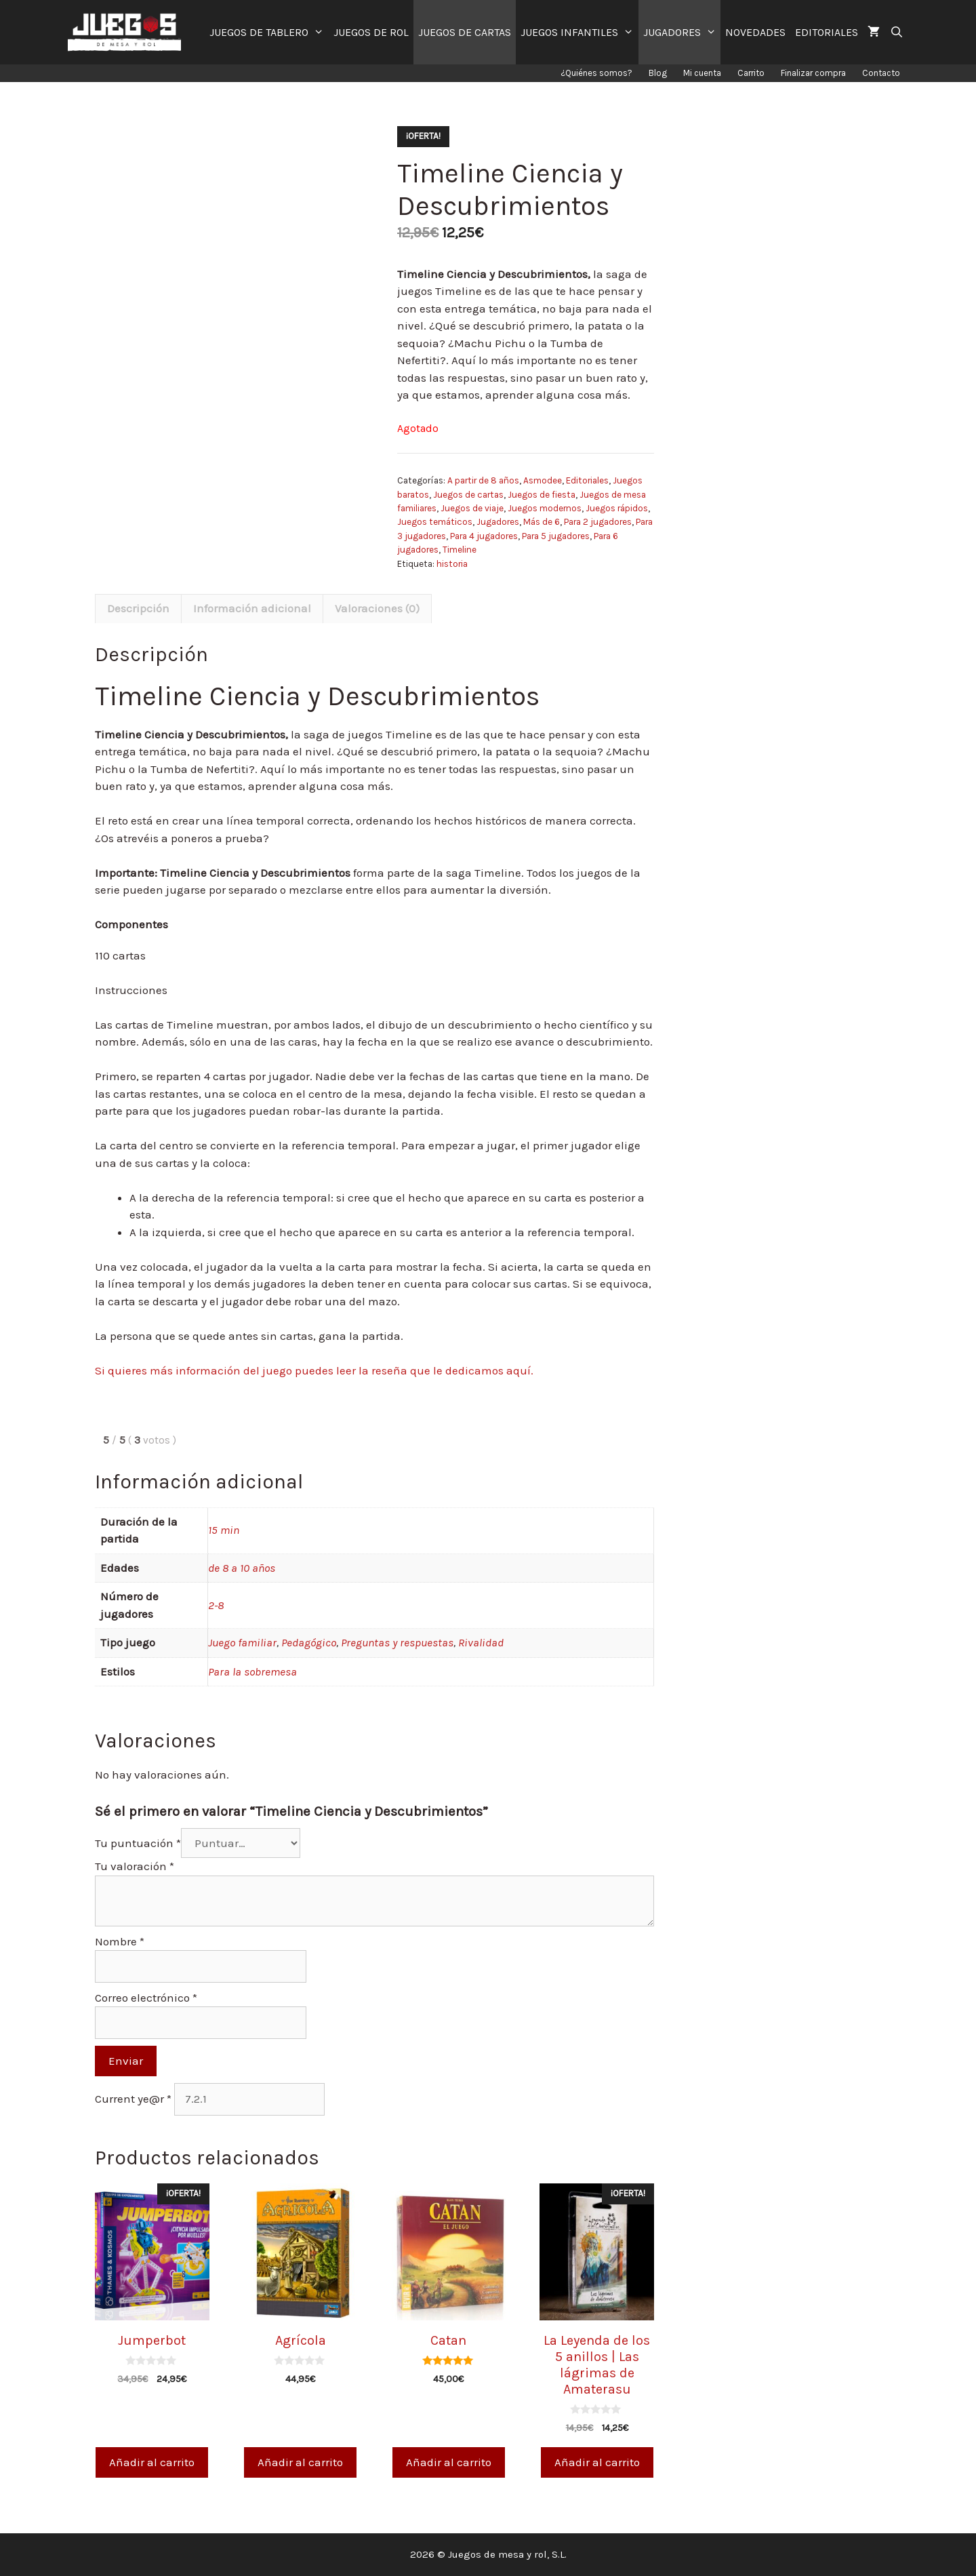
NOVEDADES (755, 32)
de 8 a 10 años (241, 1567)
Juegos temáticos (434, 522)
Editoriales (587, 480)
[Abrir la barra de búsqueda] (896, 32)
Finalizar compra (813, 73)
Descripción (138, 608)
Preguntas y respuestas (397, 1642)
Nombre (119, 1941)
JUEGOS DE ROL (371, 32)
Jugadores (497, 522)
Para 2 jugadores (598, 522)
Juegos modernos (545, 508)
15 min (223, 1530)
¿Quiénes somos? (596, 73)
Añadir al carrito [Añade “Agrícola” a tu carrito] (300, 2462)
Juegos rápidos (617, 508)
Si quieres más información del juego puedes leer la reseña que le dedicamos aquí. (314, 1370)
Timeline (459, 549)
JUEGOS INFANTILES (579, 32)
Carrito (751, 73)
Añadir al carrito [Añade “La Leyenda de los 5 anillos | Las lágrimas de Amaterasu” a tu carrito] (597, 2462)
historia (452, 564)
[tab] (138, 609)
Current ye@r (133, 2098)
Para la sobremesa (252, 1671)
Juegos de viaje (472, 508)
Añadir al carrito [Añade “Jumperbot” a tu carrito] (152, 2462)
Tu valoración (134, 1866)
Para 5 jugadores (556, 536)
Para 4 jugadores (484, 536)
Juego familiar (242, 1642)
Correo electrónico (146, 1997)
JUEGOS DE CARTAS (464, 32)
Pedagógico (308, 1642)
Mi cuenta (702, 73)
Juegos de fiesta (541, 495)
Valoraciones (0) (377, 608)
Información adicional (252, 608)
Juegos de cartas (468, 495)
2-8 (216, 1605)
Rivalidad (481, 1642)
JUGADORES (682, 32)
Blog (658, 73)
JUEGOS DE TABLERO (269, 32)
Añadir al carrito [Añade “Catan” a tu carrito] (448, 2462)
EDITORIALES (826, 32)
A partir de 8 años (483, 480)
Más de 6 (541, 522)
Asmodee (542, 480)
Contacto (881, 73)
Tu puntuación (138, 1843)
